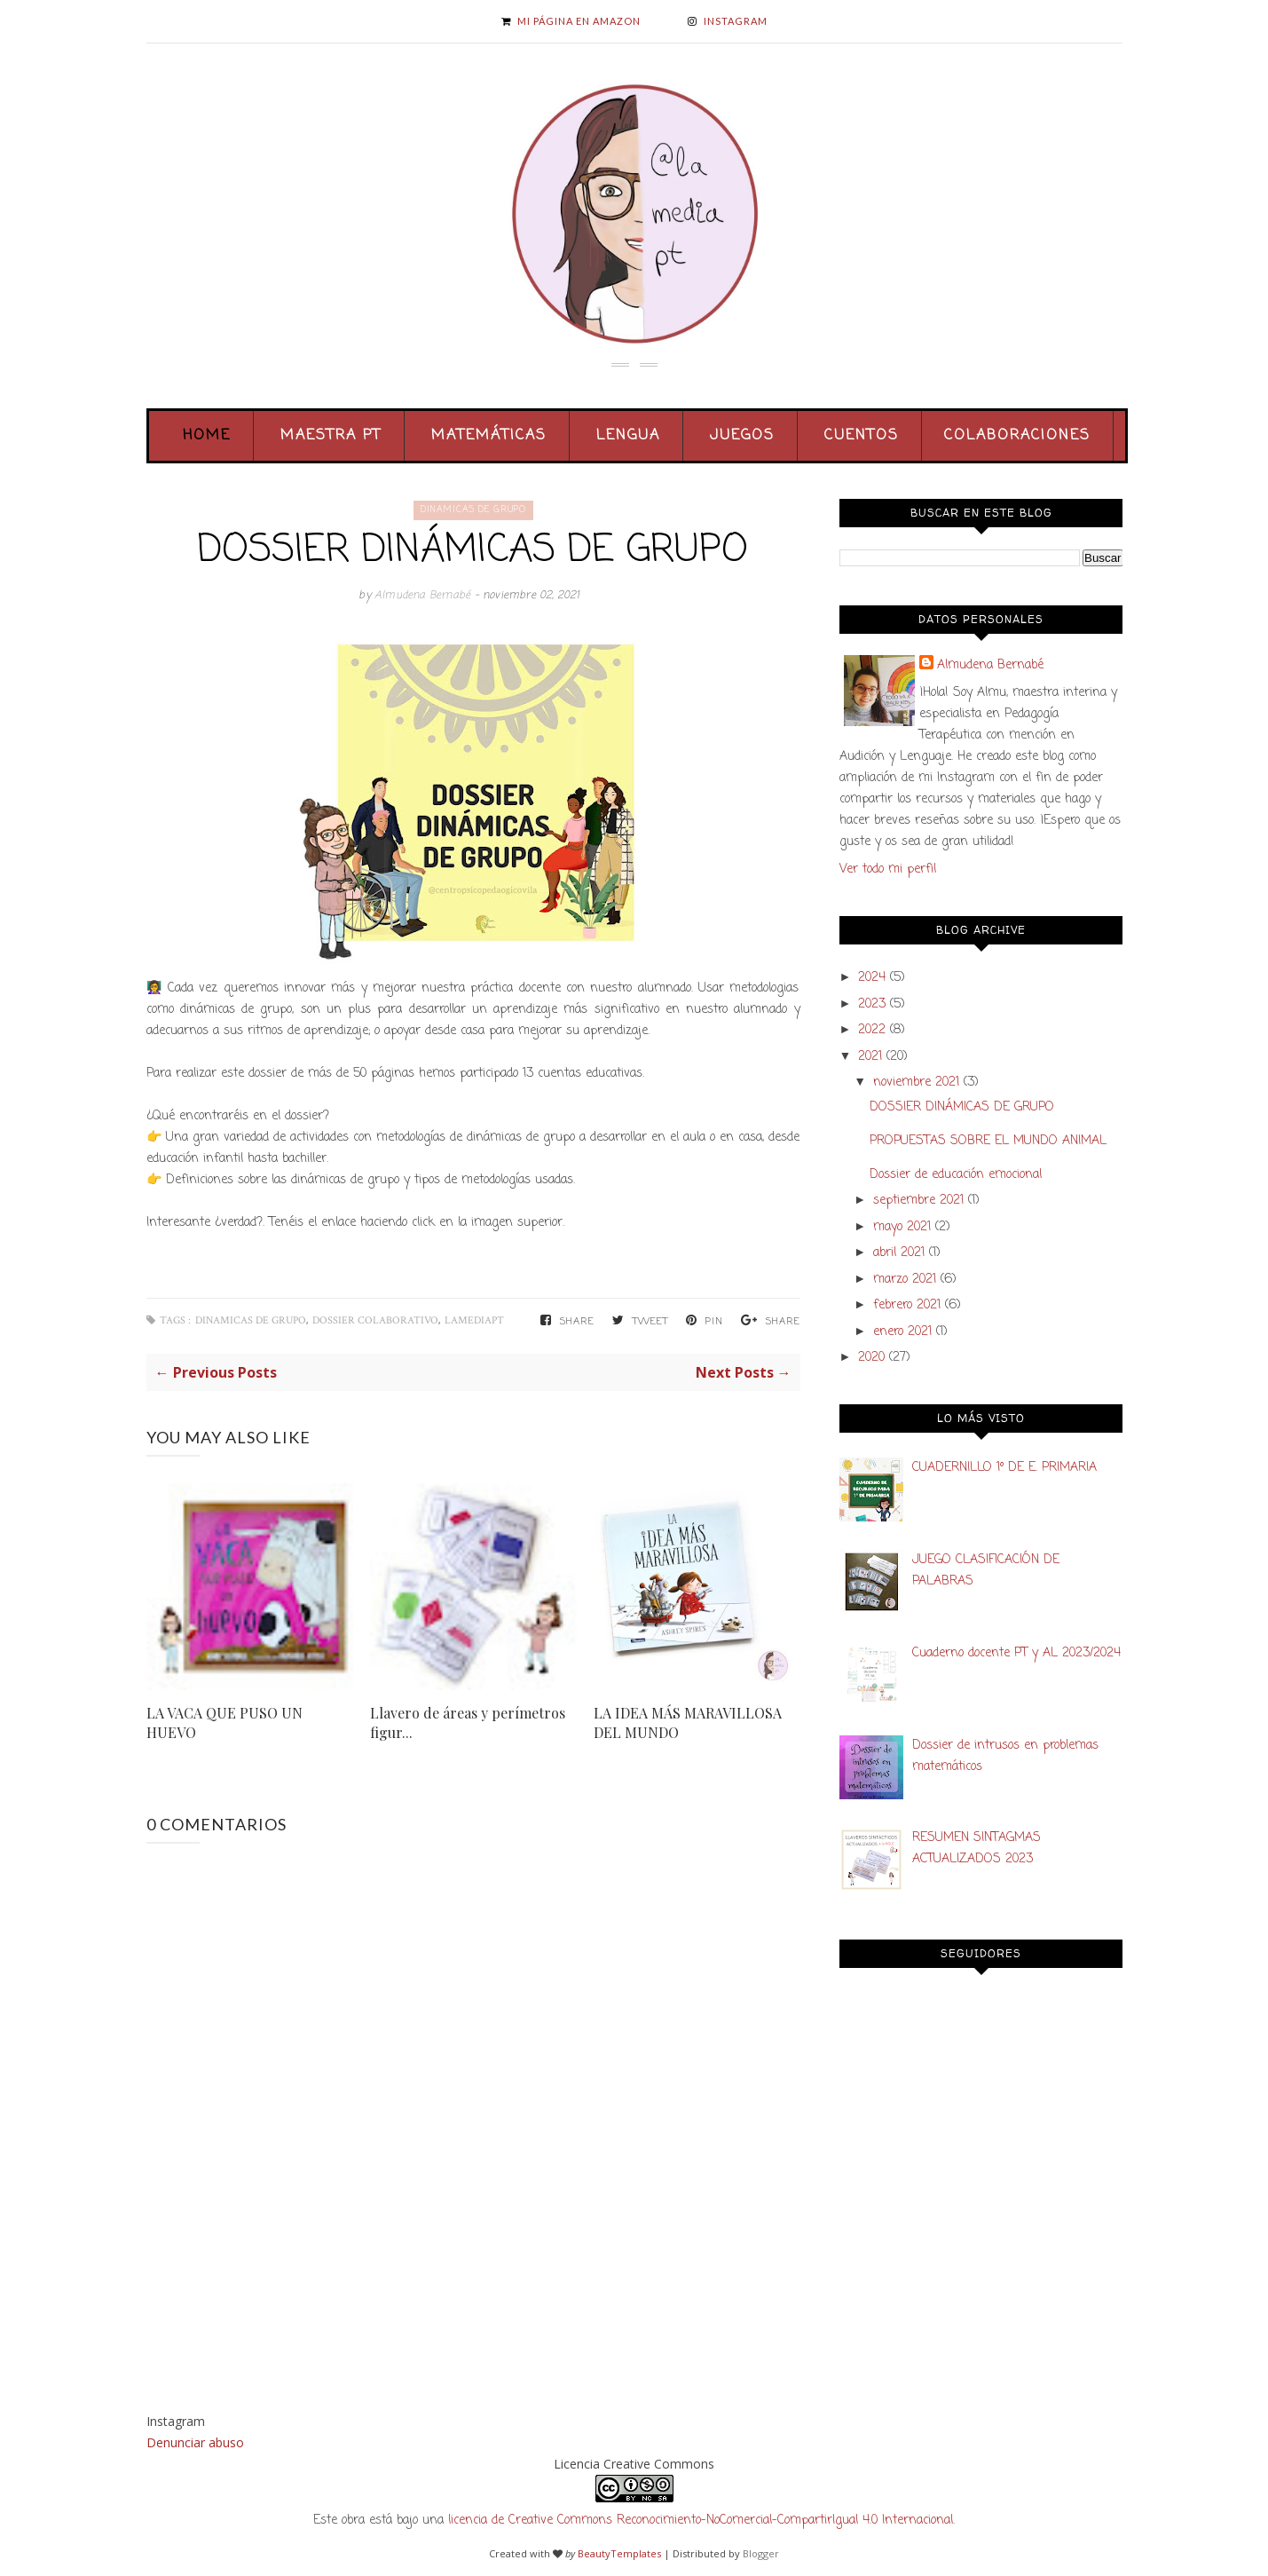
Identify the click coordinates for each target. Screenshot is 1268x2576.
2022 (872, 1030)
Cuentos (861, 435)
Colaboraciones (1017, 435)
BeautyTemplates (619, 2553)
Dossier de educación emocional (956, 1175)
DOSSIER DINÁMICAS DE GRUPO (962, 1107)
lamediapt (474, 1320)
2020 (871, 1357)
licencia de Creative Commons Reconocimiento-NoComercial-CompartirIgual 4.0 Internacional (700, 2520)
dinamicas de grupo (473, 510)
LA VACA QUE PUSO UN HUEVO (224, 1722)
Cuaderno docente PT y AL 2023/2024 (1016, 1653)
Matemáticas (489, 435)
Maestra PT (331, 435)
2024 (872, 977)
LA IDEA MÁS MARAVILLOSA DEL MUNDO (688, 1722)
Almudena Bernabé (424, 596)
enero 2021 (902, 1332)
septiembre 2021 (918, 1200)
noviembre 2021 (916, 1082)
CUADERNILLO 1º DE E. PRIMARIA (1004, 1467)
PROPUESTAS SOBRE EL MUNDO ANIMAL (988, 1141)
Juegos (742, 435)
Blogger (761, 2553)
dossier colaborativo (375, 1320)
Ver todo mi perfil (887, 869)
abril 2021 (899, 1253)
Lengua (628, 435)
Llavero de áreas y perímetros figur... (467, 1722)
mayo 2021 (902, 1227)
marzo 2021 (904, 1279)
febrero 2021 (907, 1305)
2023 (872, 1004)
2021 (870, 1056)
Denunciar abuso (195, 2442)
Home (207, 435)
